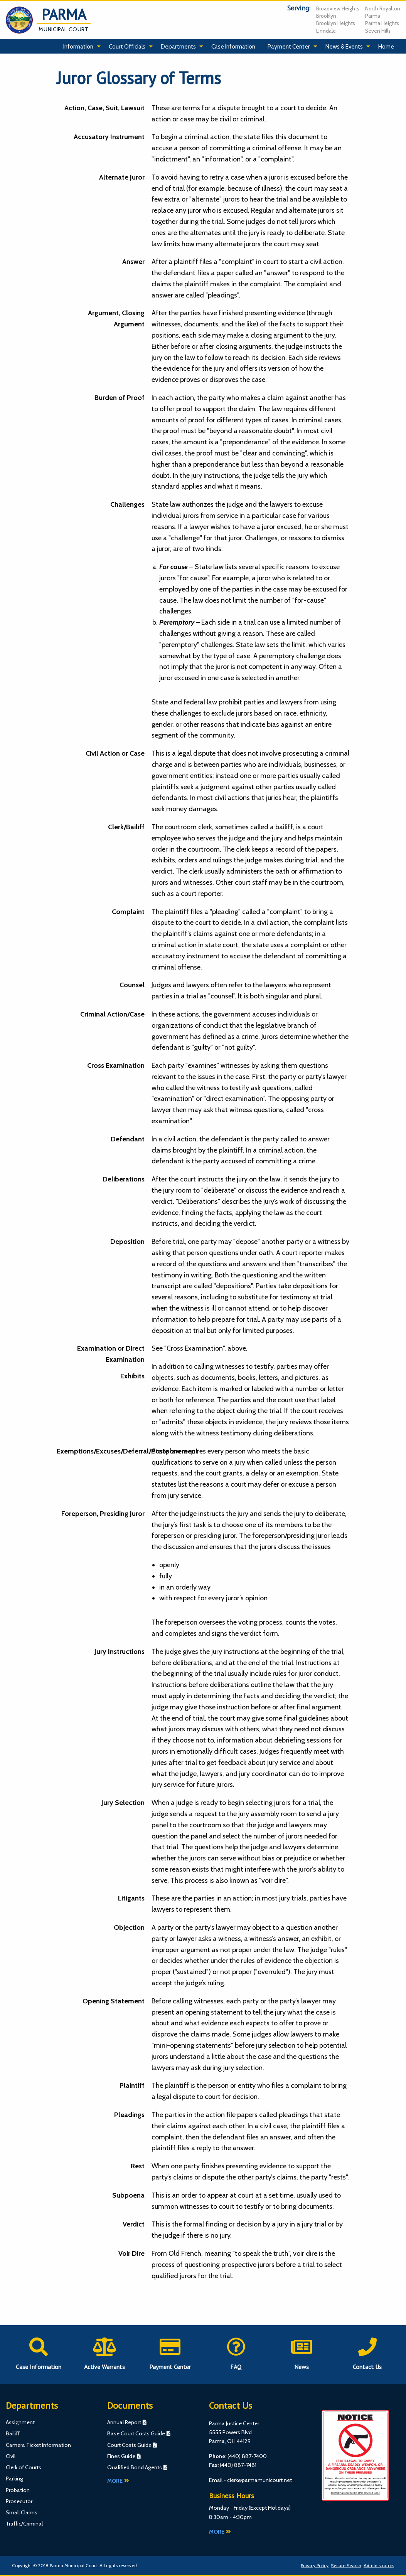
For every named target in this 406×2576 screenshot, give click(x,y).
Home (386, 46)
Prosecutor (19, 2501)
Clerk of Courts (23, 2467)
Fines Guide (121, 2456)
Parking (14, 2478)
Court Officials (127, 46)
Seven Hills (378, 31)
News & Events (344, 46)
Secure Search (346, 2565)
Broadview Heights (337, 8)
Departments (178, 46)
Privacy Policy (315, 2565)
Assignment (20, 2422)
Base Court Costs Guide (136, 2433)
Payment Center (289, 46)
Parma (372, 16)
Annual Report (124, 2422)
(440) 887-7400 (247, 2456)
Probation (18, 2490)
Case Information (233, 46)
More (118, 2480)
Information (78, 46)
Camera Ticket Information (38, 2445)
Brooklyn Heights (335, 23)
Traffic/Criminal (24, 2523)
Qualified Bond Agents (134, 2467)
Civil (10, 2456)
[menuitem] (80, 46)
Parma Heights (382, 23)
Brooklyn (326, 16)
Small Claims (21, 2512)
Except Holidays (269, 2507)
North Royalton (382, 8)
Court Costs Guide (129, 2445)
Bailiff (13, 2433)
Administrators (379, 2565)
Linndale (326, 31)
